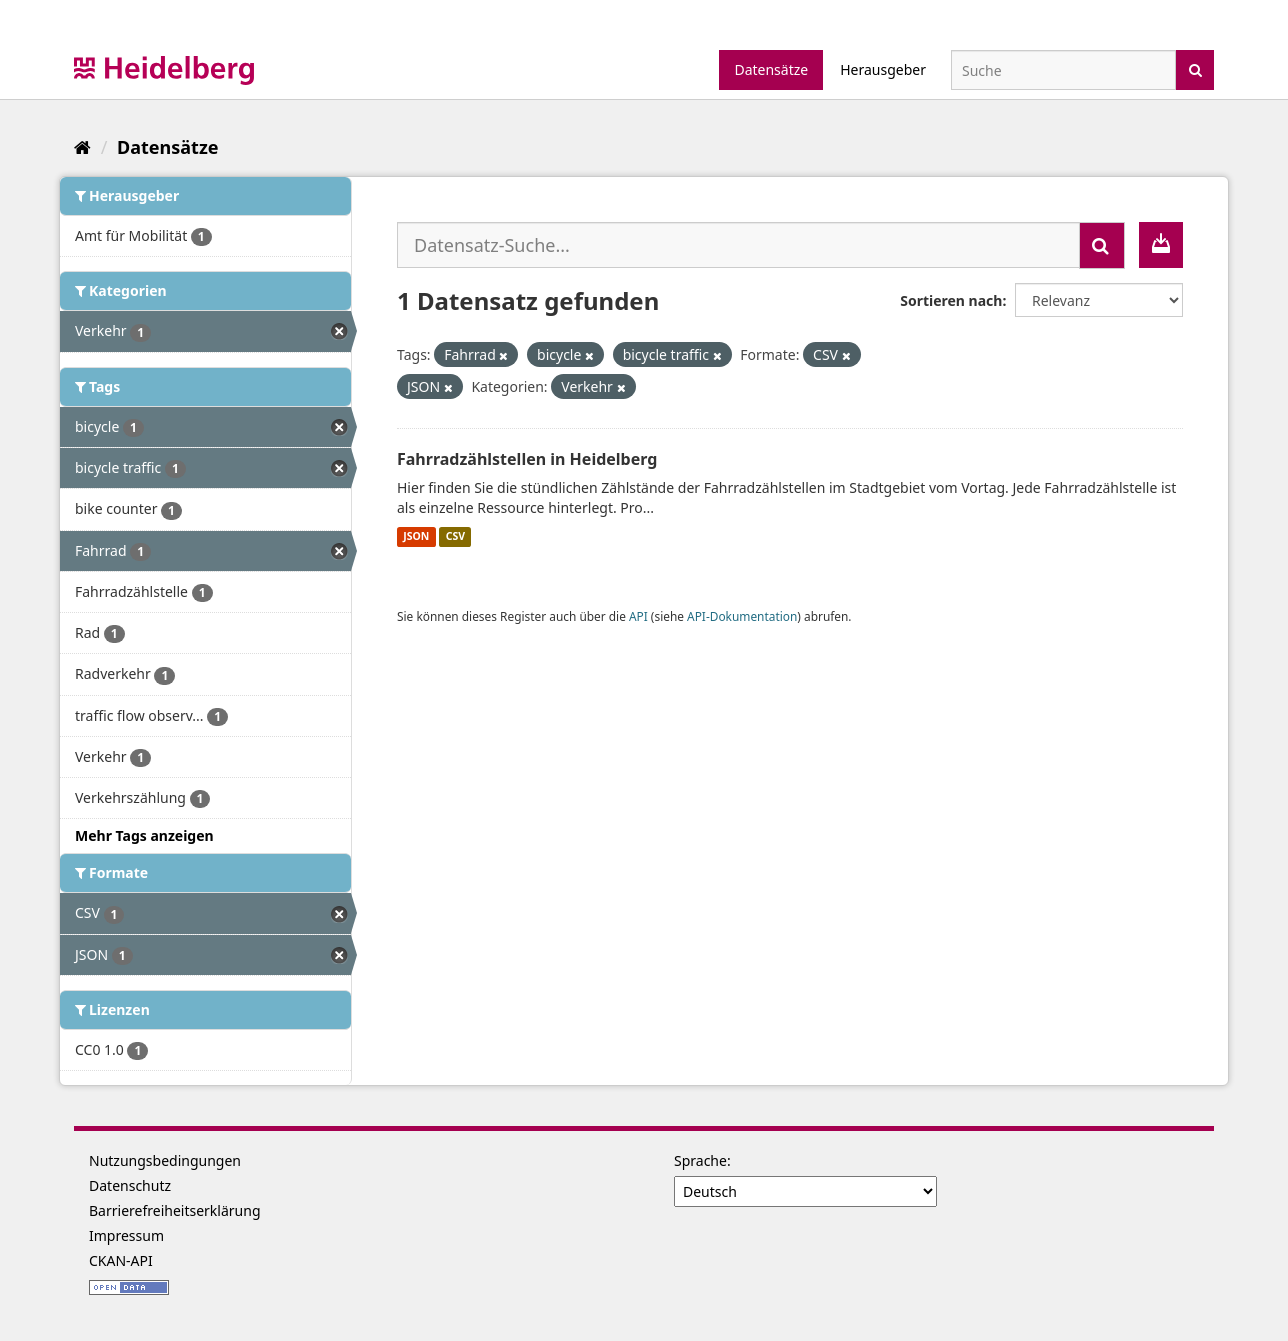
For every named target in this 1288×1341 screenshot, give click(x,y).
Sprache (700, 1160)
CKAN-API (121, 1260)
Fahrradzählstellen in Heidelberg (527, 459)
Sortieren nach (951, 300)
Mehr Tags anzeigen (144, 835)
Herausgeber (883, 69)
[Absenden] (1195, 68)
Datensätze (771, 69)
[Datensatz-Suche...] (738, 245)
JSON (416, 537)
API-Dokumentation (742, 616)
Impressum (126, 1235)
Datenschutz (130, 1185)
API (638, 616)
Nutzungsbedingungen (165, 1160)
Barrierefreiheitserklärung (175, 1210)
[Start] (82, 147)
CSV (455, 537)
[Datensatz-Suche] (1063, 70)
